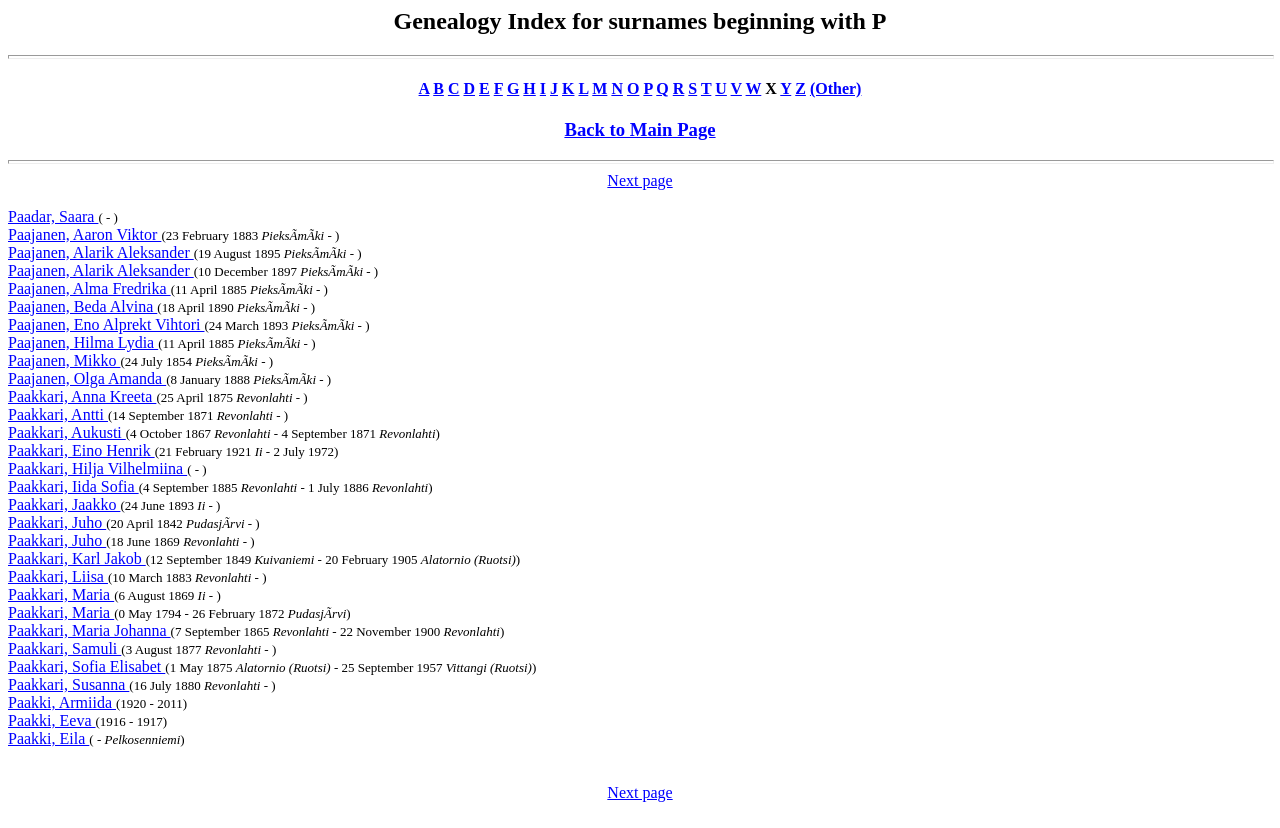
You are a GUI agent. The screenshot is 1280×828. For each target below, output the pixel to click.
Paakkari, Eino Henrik (81, 450)
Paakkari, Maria (61, 594)
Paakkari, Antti (58, 414)
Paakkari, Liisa (58, 576)
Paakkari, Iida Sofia (73, 486)
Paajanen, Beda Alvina (82, 306)
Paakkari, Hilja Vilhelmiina (97, 468)
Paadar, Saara (53, 216)
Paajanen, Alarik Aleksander (101, 252)
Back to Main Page (639, 129)
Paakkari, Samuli (64, 648)
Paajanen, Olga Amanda (87, 378)
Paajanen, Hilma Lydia (83, 342)
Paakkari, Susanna (68, 684)
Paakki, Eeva (52, 720)
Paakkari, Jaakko (64, 504)
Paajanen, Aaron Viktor (84, 234)
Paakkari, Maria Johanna (89, 630)
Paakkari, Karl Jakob (77, 558)
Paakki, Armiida (62, 702)
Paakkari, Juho (57, 522)
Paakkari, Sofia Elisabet (86, 666)
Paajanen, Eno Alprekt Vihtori (106, 324)
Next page (639, 180)
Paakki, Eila (48, 738)
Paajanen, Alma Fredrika (89, 288)
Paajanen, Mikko (64, 360)
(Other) (836, 88)
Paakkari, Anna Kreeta (82, 396)
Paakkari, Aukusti (67, 432)
